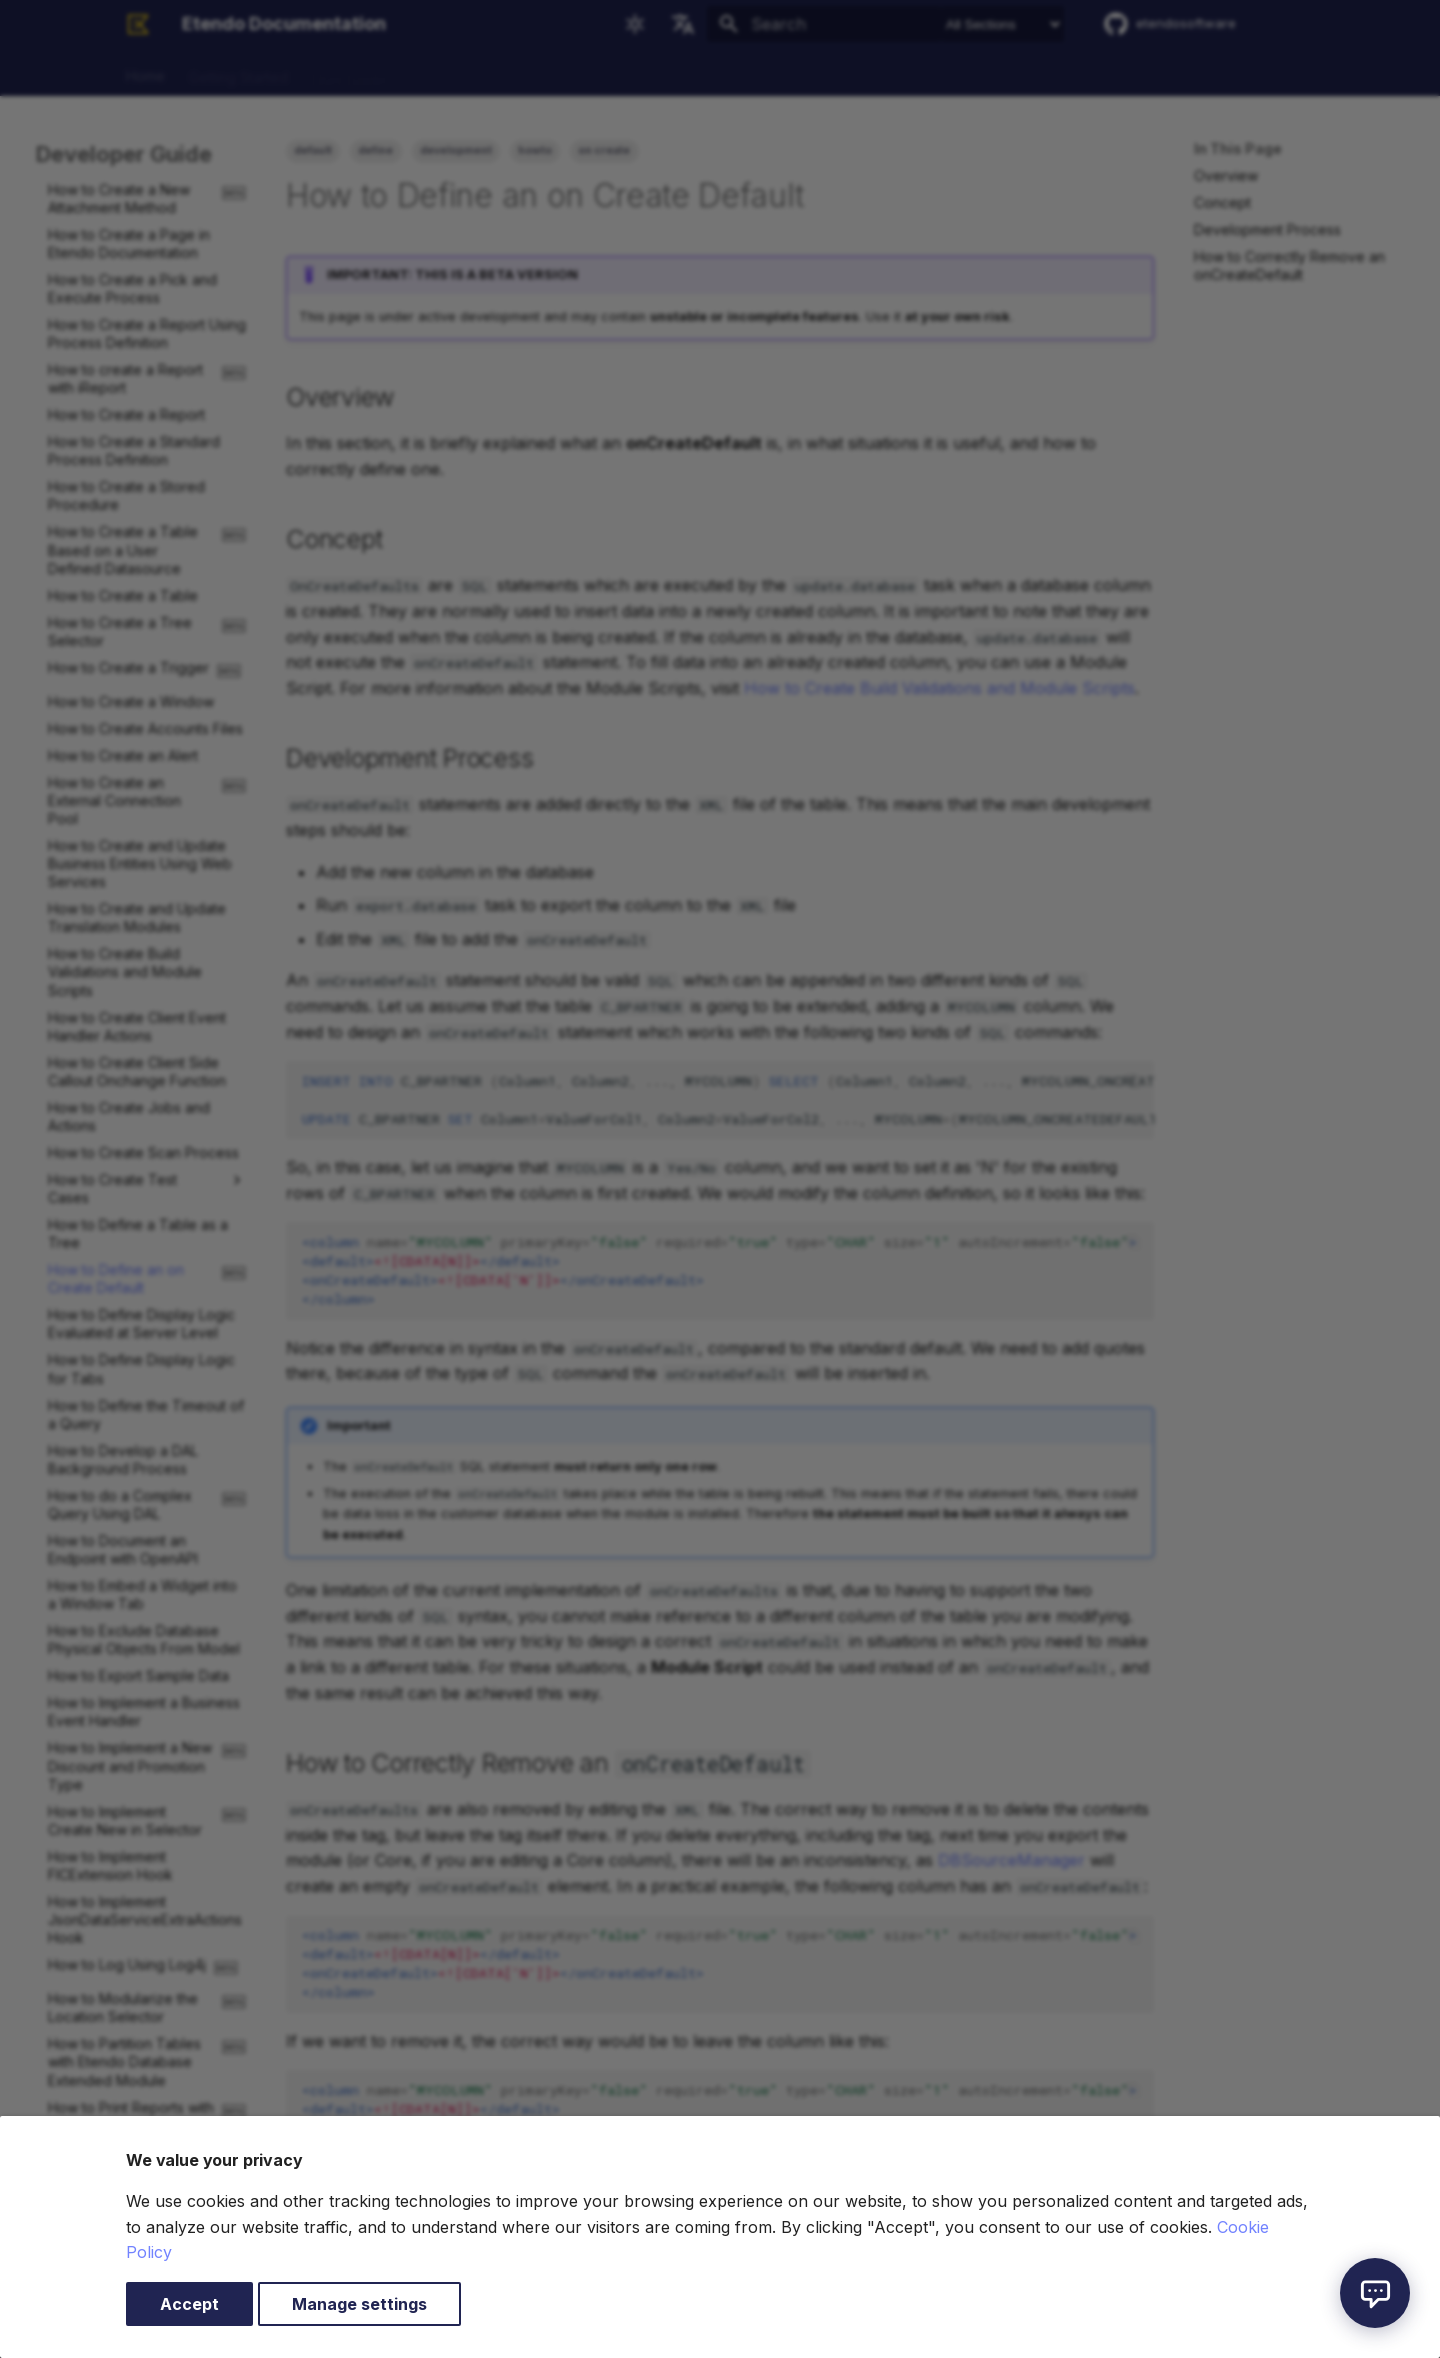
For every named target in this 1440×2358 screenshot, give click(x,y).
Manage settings (359, 2304)
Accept (189, 2304)
